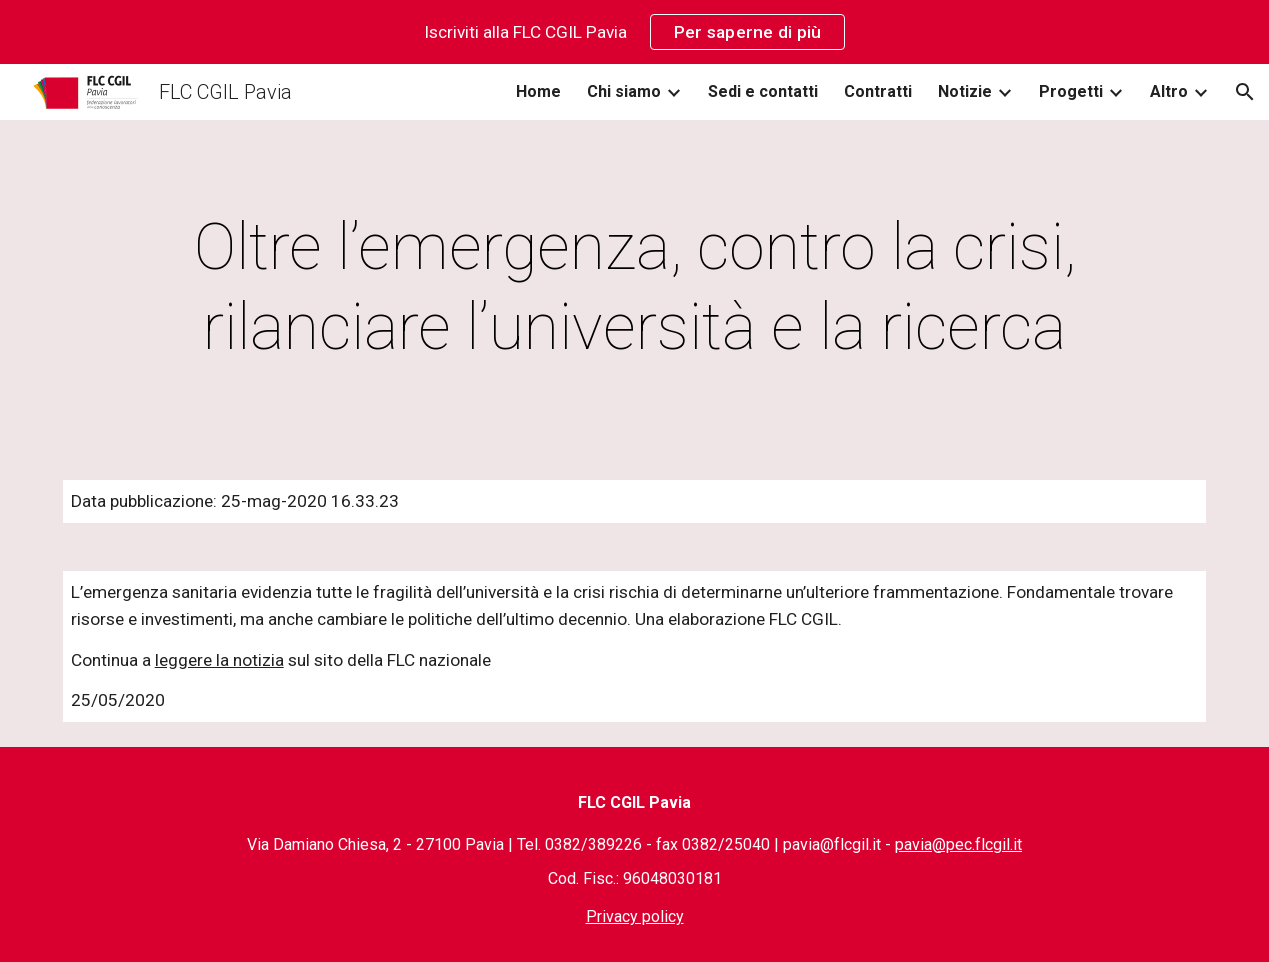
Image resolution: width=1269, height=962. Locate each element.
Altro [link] (1169, 91)
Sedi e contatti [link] (763, 91)
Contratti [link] (878, 91)
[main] (635, 288)
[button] (1245, 92)
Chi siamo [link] (624, 91)
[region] (634, 32)
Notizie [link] (965, 91)
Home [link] (538, 91)
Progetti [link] (1071, 91)
